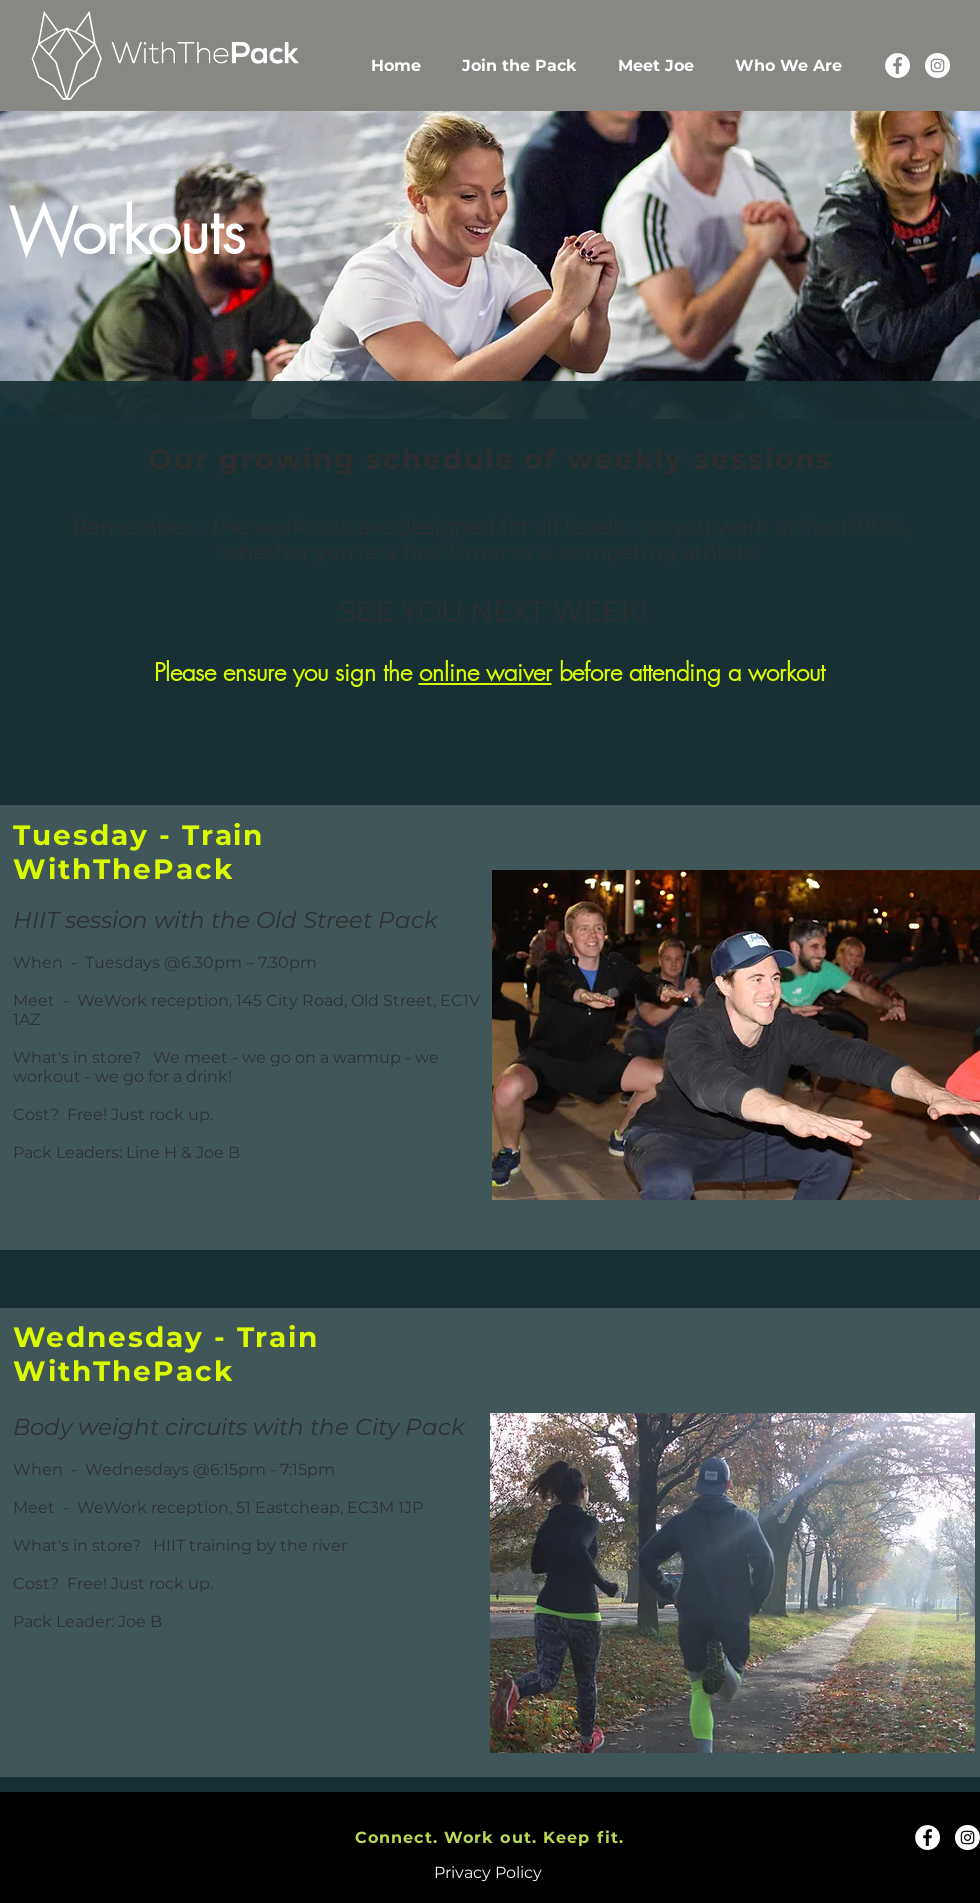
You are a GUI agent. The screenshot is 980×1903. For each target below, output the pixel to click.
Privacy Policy (488, 1872)
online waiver (485, 672)
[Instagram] (937, 65)
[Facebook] (897, 65)
